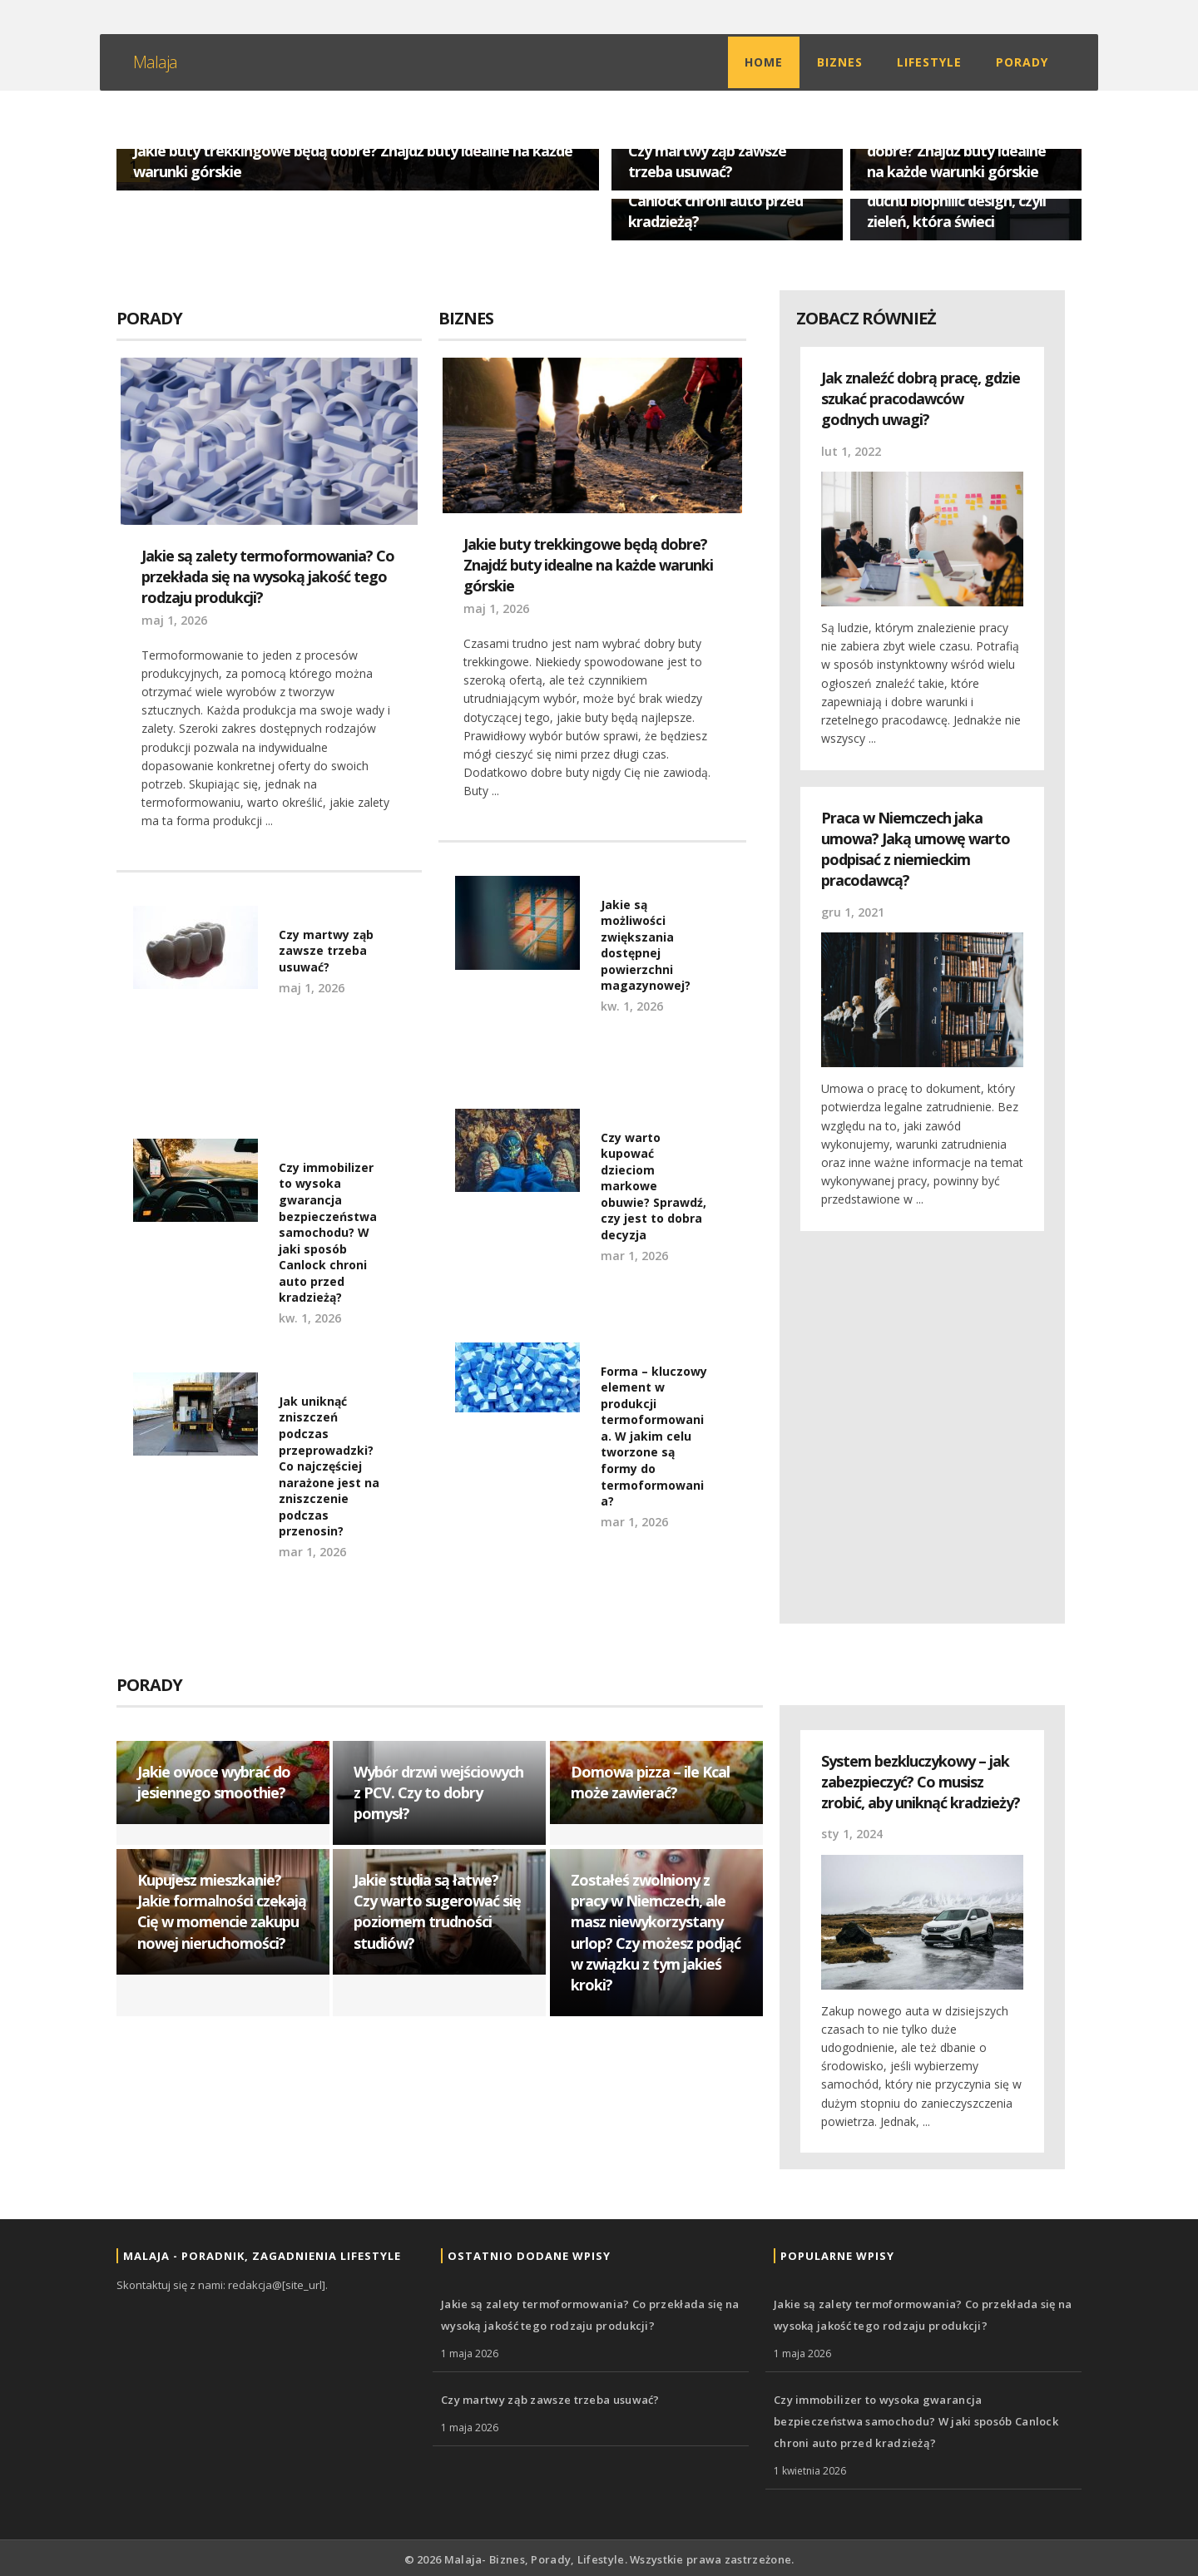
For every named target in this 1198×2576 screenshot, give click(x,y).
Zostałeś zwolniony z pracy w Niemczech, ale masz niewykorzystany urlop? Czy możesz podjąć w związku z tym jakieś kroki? (655, 1932)
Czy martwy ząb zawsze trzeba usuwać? (707, 161)
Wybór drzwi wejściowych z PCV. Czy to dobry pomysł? (438, 1792)
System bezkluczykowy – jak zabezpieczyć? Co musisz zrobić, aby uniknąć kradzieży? (920, 1781)
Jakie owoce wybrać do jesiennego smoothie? (213, 1782)
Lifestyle (929, 62)
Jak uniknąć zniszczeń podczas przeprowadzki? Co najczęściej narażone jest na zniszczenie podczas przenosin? (329, 1466)
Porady (1022, 62)
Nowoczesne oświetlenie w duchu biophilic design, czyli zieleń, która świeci (958, 199)
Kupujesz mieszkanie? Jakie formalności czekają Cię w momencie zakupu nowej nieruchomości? (221, 1911)
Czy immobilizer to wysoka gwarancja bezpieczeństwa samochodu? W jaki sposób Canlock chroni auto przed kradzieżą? (328, 1232)
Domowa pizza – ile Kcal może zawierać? (650, 1782)
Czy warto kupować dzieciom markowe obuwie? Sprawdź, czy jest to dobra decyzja (653, 1187)
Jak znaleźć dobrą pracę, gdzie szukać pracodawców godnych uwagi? (920, 398)
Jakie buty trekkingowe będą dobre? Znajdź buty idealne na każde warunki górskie (964, 149)
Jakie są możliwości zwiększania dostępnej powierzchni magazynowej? (646, 945)
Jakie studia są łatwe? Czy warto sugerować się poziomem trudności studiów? (437, 1911)
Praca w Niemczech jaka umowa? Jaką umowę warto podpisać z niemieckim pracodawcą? (915, 849)
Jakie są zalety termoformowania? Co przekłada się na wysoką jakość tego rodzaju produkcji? (267, 576)
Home (764, 62)
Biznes (840, 62)
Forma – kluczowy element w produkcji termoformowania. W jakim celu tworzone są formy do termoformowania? (654, 1436)
